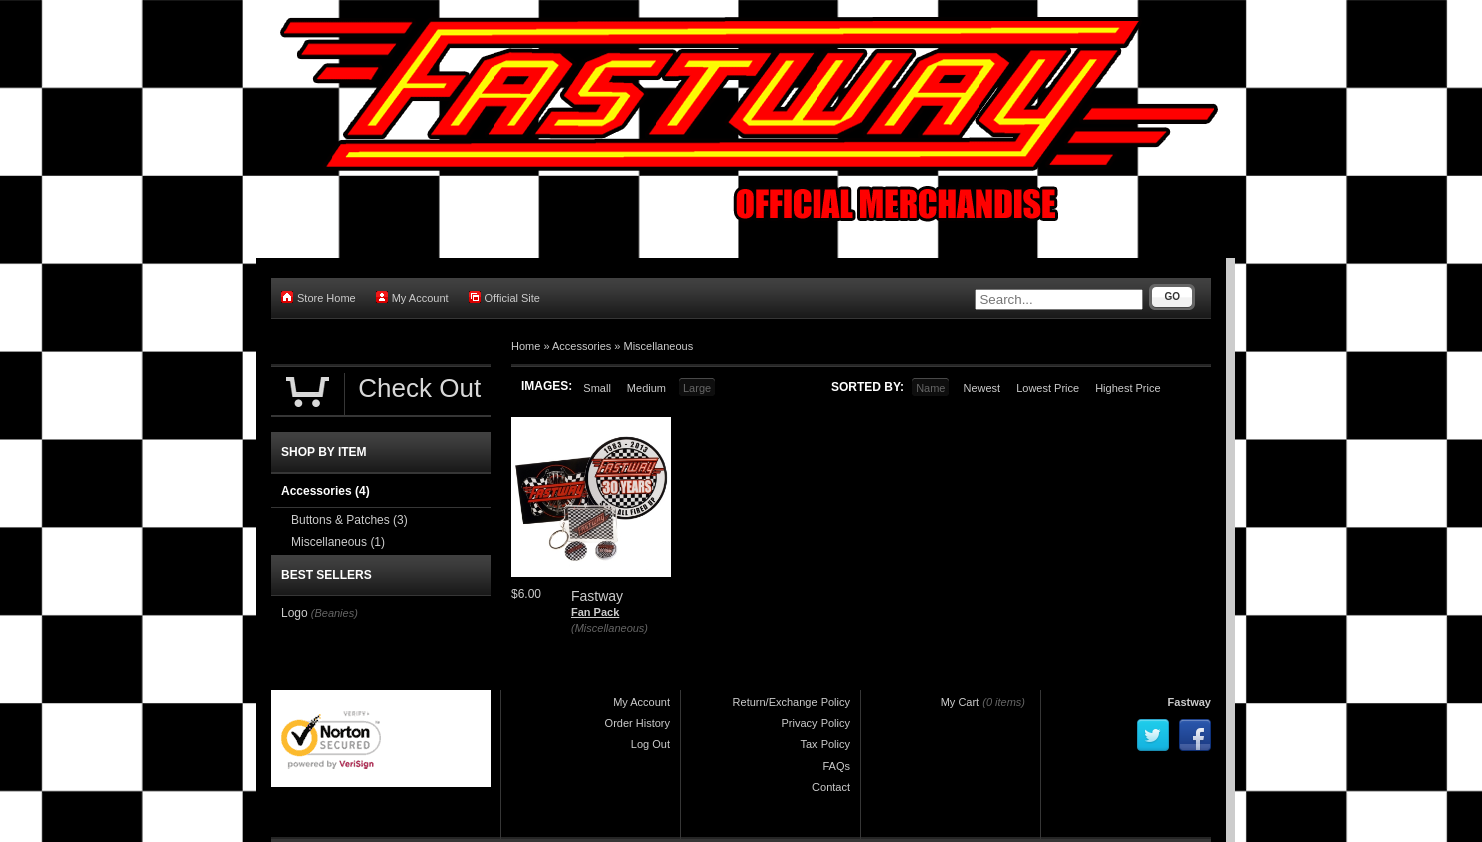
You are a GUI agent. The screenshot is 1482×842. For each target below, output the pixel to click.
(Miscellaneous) (609, 628)
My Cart (960, 702)
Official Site (504, 297)
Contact (831, 787)
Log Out (650, 744)
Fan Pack (595, 612)
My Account (412, 297)
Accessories (581, 346)
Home (525, 346)
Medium (646, 388)
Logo (294, 613)
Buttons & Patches (349, 520)
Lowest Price (1047, 388)
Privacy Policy (816, 723)
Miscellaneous (659, 346)
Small (597, 388)
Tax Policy (825, 744)
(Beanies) (334, 613)
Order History (637, 723)
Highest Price (1127, 388)
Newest (981, 388)
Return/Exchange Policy (791, 702)
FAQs (836, 766)
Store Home (318, 297)
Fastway (1189, 702)
